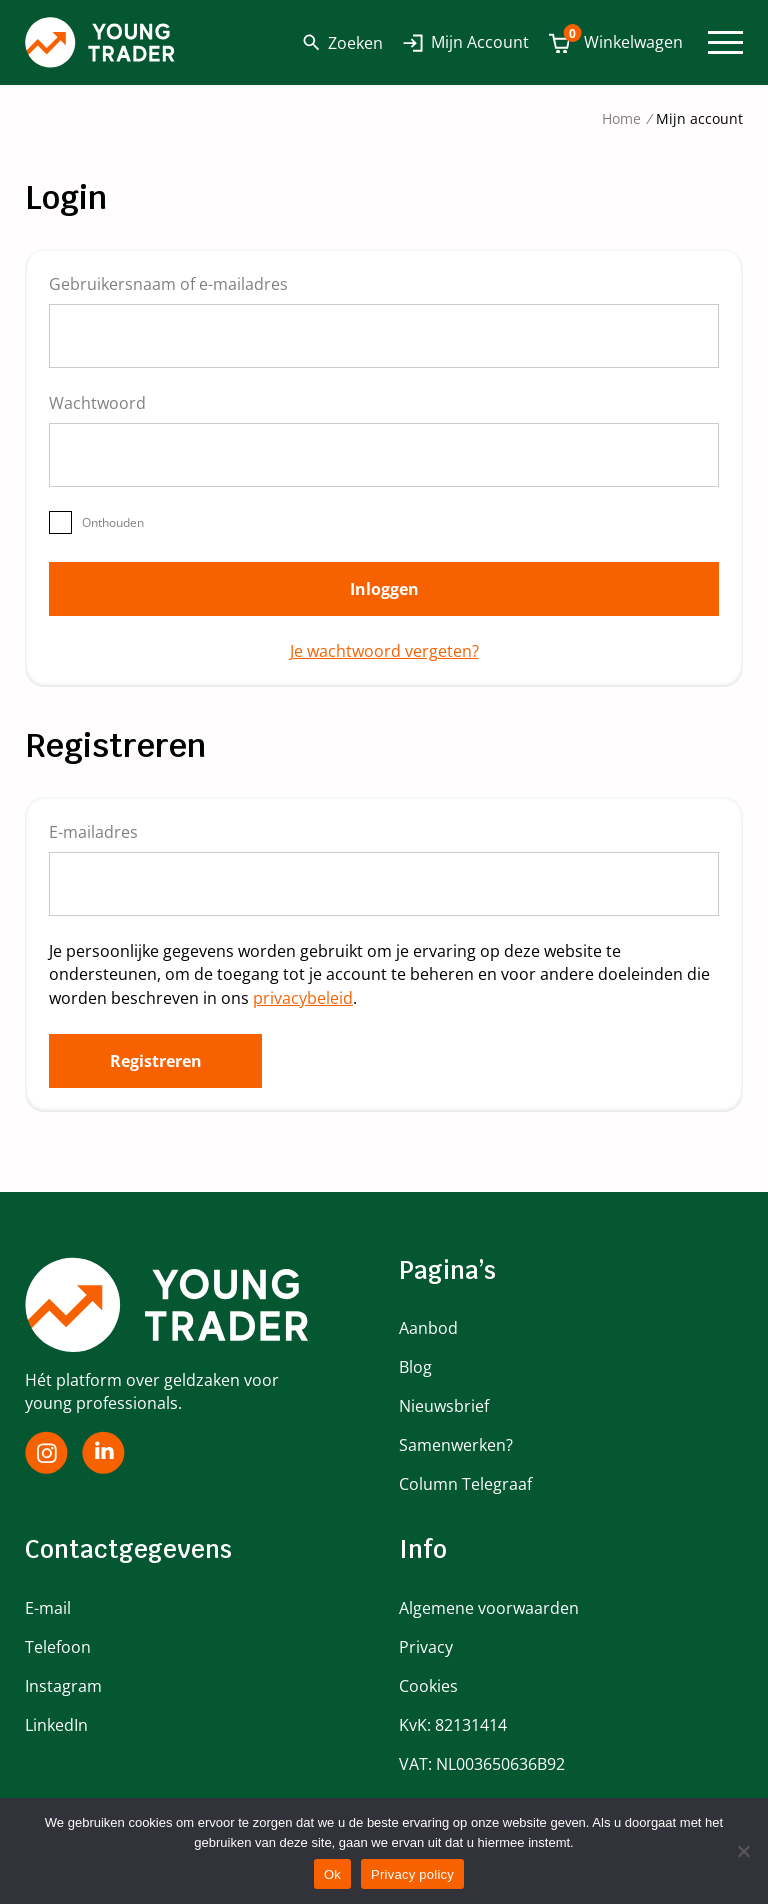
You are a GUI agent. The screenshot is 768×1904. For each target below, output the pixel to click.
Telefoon (58, 1647)
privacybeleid (303, 998)
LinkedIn (56, 1725)
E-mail (48, 1608)
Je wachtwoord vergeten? (384, 651)
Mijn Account (480, 42)
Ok (332, 1874)
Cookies (428, 1686)
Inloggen (384, 589)
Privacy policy (412, 1874)
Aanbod (428, 1328)
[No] (743, 1851)
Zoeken (343, 43)
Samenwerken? (456, 1445)
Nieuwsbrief (444, 1406)
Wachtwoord (108, 403)
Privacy (426, 1647)
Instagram (63, 1686)
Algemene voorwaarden (489, 1608)
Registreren (156, 1061)
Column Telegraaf (465, 1484)
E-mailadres (104, 832)
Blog (415, 1367)
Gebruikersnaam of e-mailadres (179, 284)
